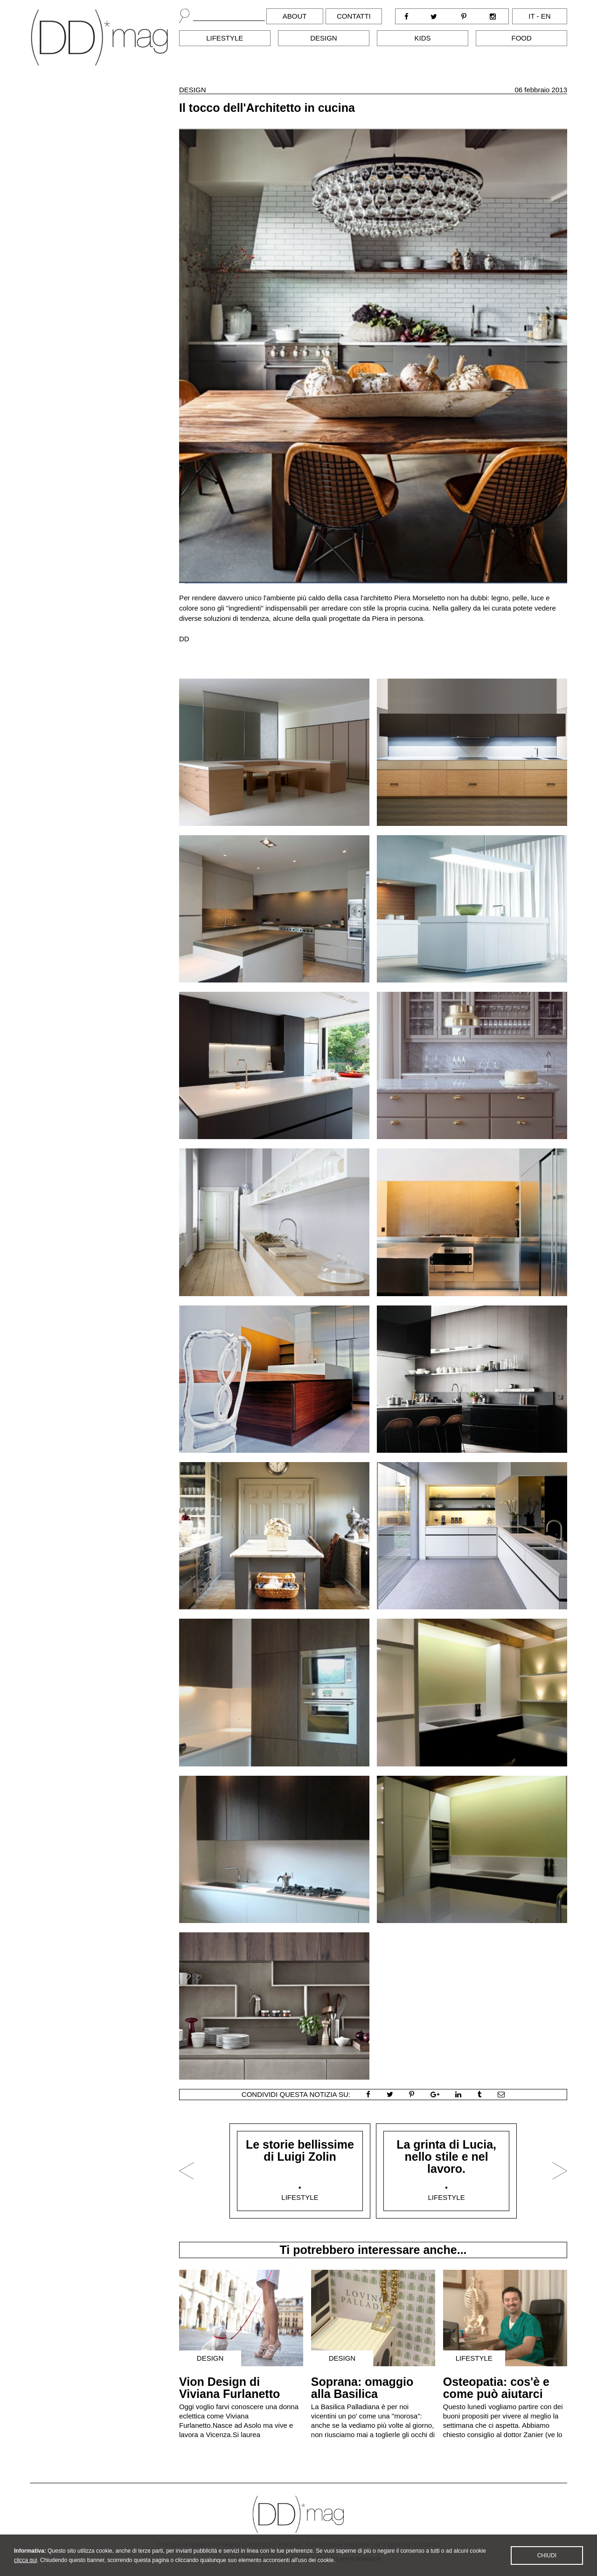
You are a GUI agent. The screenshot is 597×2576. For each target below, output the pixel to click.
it (531, 16)
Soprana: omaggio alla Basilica (362, 2387)
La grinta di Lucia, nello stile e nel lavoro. (446, 2156)
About (295, 16)
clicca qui (25, 2569)
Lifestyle (224, 38)
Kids (423, 38)
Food (522, 38)
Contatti (354, 16)
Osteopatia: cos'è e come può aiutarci (496, 2387)
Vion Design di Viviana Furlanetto (229, 2387)
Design (323, 38)
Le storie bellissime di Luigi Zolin (300, 2150)
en (546, 16)
